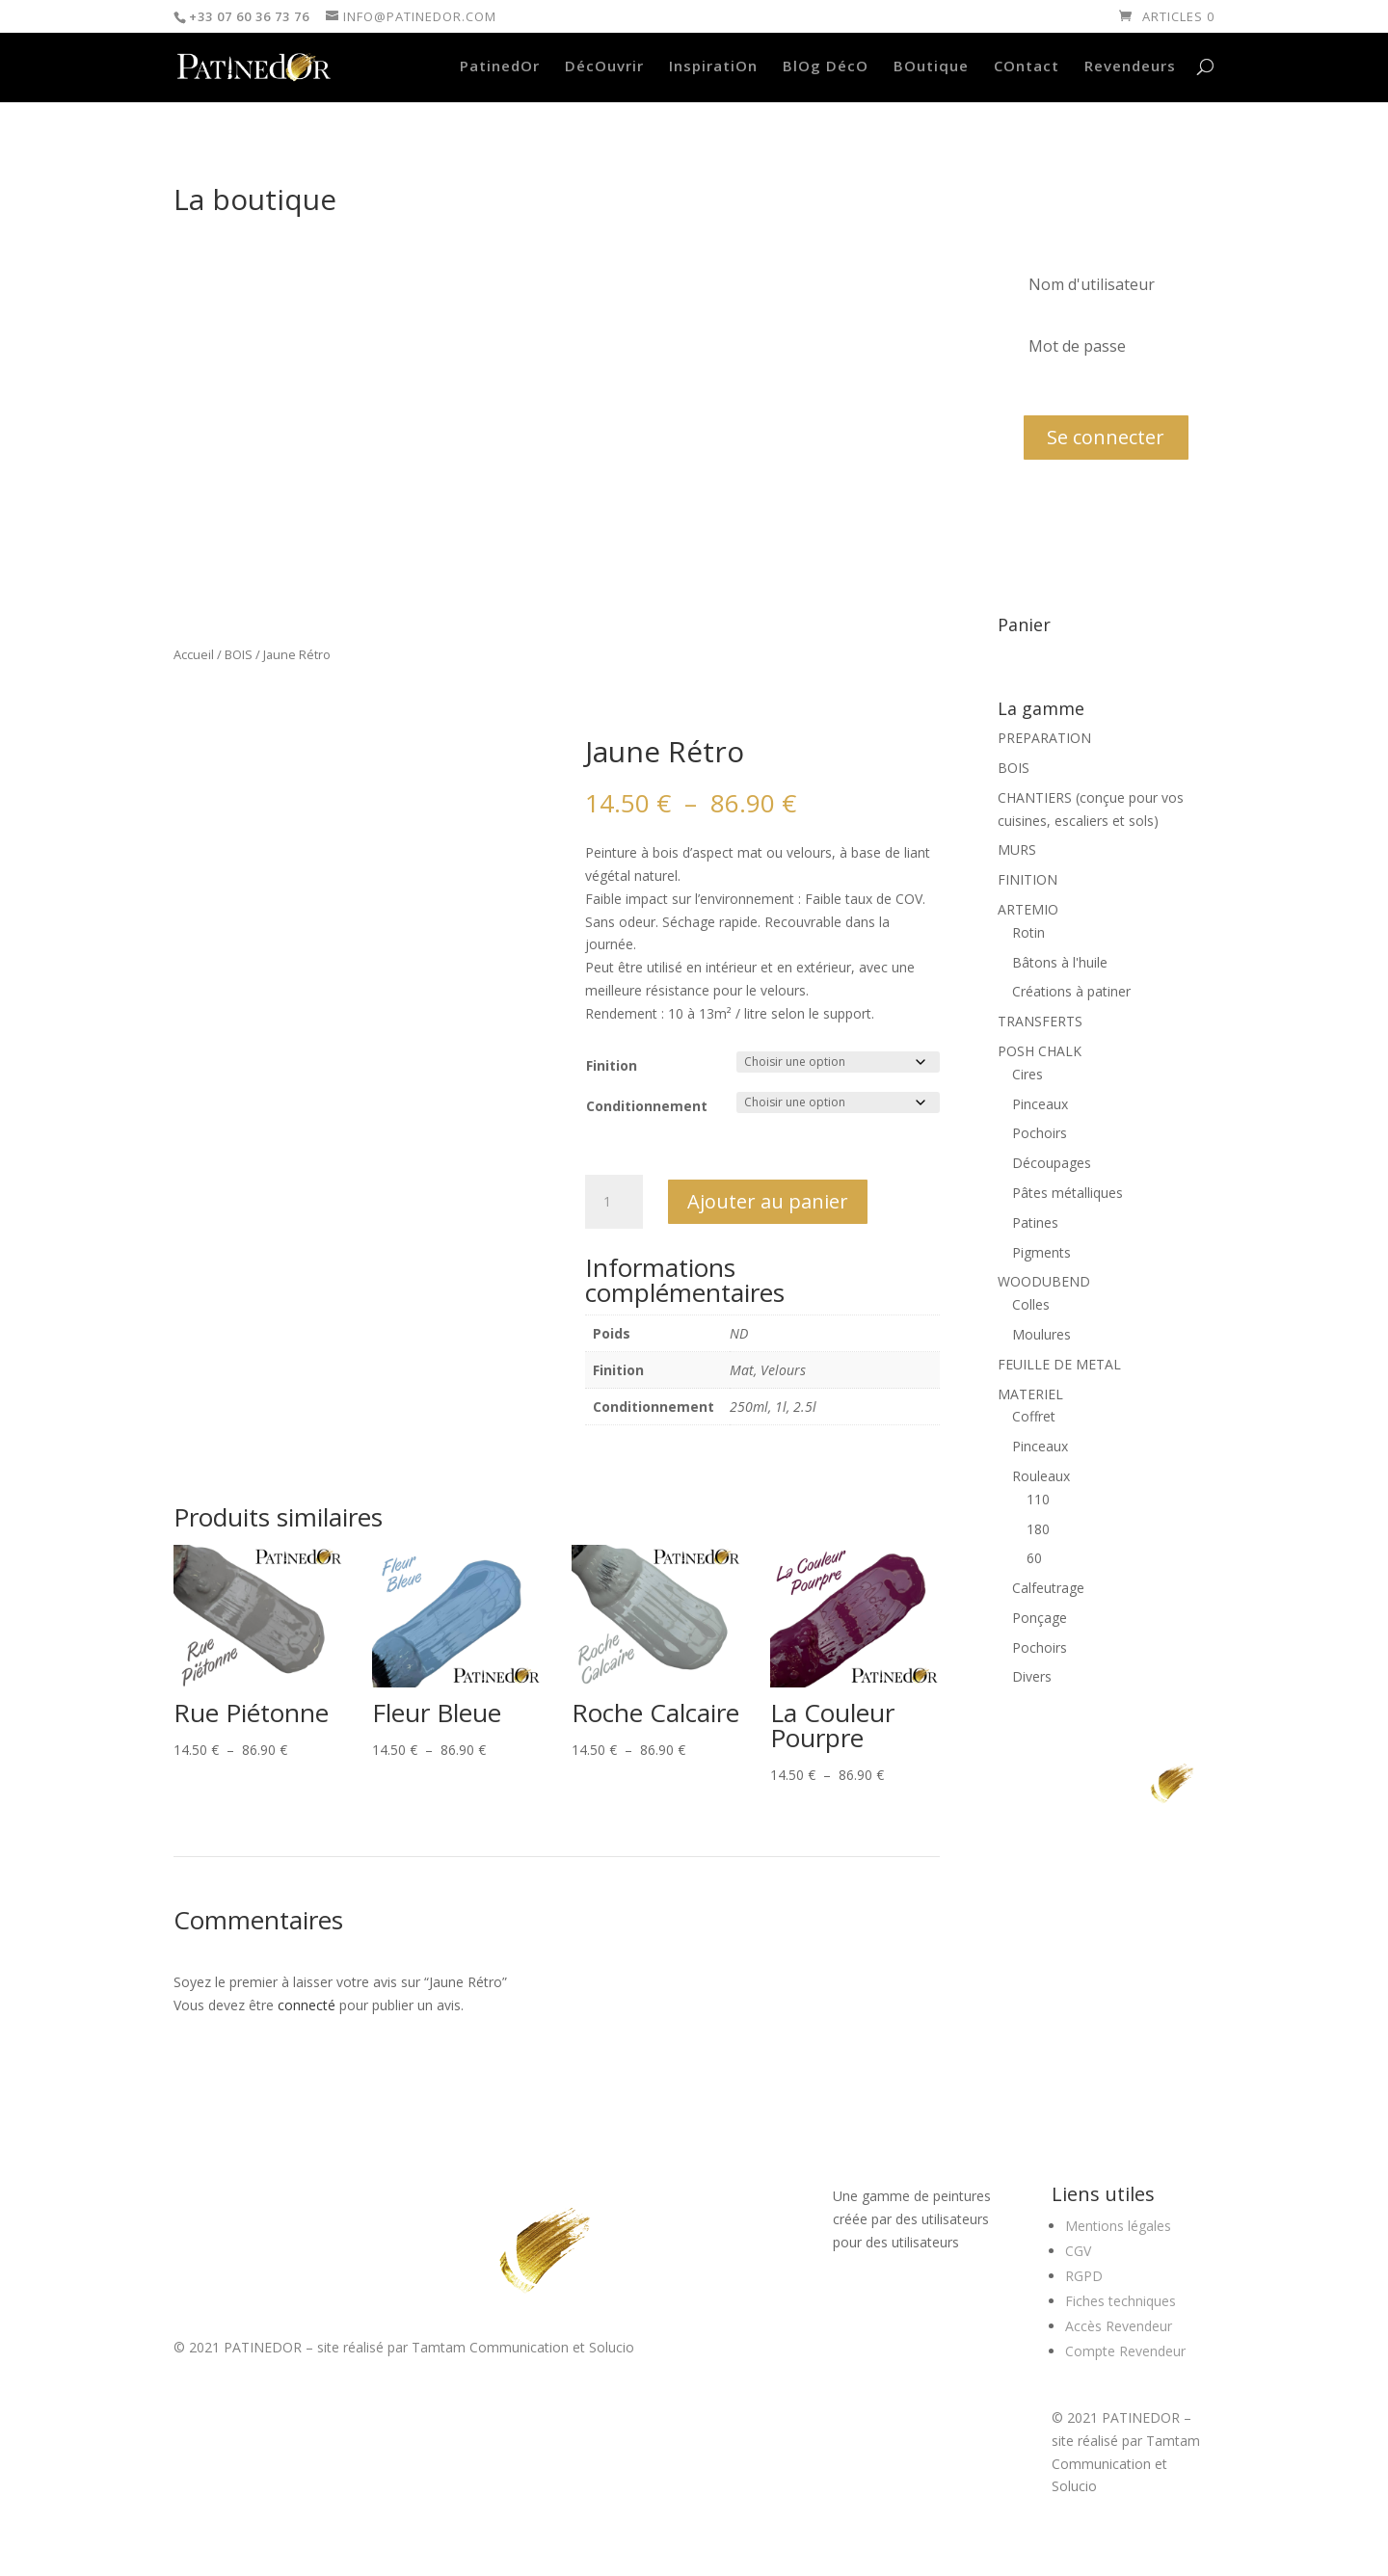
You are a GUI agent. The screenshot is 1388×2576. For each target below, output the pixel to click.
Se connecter (1105, 437)
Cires (1027, 1074)
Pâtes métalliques (1067, 1192)
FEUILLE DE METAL (1059, 1364)
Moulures (1041, 1334)
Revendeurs (1130, 67)
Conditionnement (646, 1106)
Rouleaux (1041, 1476)
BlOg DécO (825, 67)
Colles (1031, 1304)
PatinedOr (500, 67)
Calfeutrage (1048, 1588)
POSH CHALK (1039, 1051)
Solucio (611, 2347)
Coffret (1033, 1416)
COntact (1026, 67)
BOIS (239, 654)
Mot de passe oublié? (1080, 390)
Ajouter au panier (767, 1201)
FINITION (1027, 879)
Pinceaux (1040, 1104)
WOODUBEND (1044, 1281)
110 (1038, 1499)
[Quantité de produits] (614, 1202)
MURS (1017, 849)
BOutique (931, 67)
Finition (611, 1065)
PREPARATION (1044, 738)
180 (1038, 1529)
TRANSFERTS (1040, 1021)
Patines (1035, 1222)
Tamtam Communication (490, 2347)
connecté (306, 2005)
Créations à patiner (1071, 991)
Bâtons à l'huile (1060, 962)
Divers (1032, 1676)
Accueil (194, 654)
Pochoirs (1039, 1133)
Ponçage (1039, 1617)
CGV (1078, 2251)
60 (1034, 1558)
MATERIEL (1030, 1394)
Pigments (1041, 1252)
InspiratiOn (713, 67)
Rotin (1028, 932)
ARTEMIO (1028, 909)
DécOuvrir (604, 67)
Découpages (1051, 1163)
